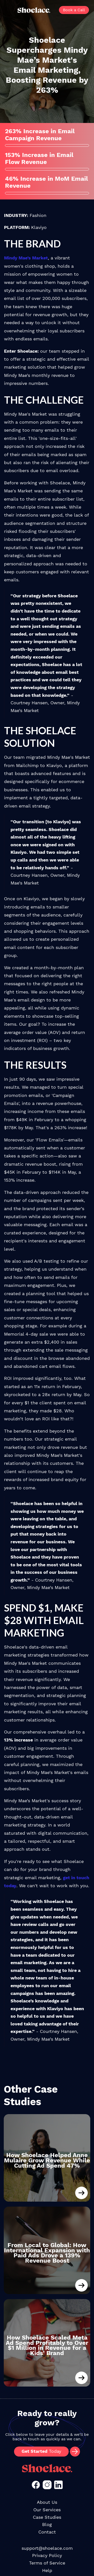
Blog (47, 2524)
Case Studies (47, 2517)
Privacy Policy (47, 2555)
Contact (47, 2532)
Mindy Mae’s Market (26, 257)
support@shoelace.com (47, 2548)
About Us (47, 2502)
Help (47, 2570)
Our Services (47, 2509)
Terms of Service (47, 2563)
